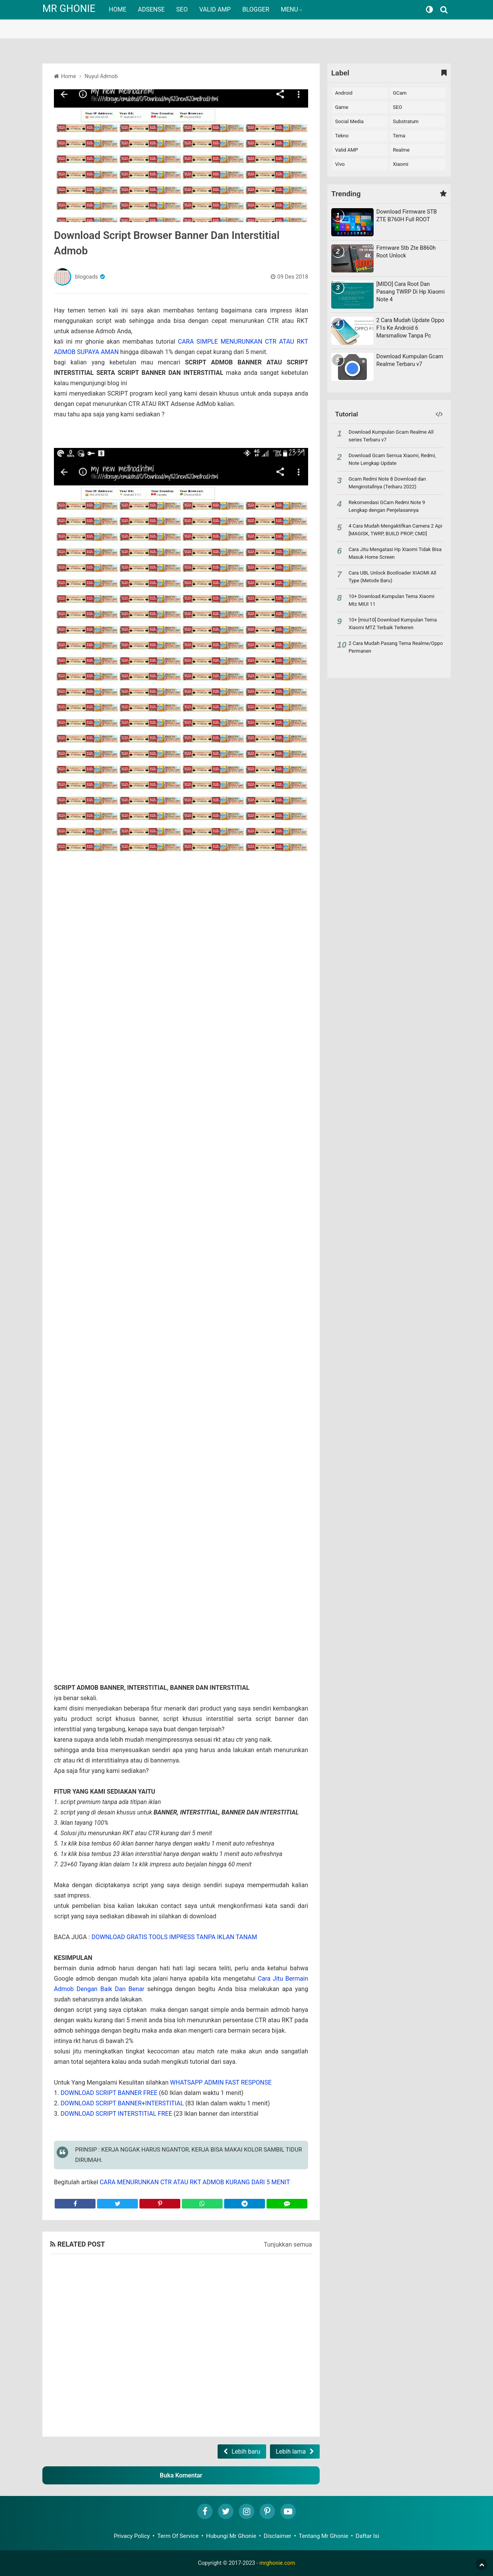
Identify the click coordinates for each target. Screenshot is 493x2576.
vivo (340, 164)
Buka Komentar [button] (181, 2475)
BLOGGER (255, 9)
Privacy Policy (132, 2536)
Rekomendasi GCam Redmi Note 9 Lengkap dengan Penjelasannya (387, 506)
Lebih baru (245, 2451)
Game (341, 107)
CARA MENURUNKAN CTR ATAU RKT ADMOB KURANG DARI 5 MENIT (195, 2182)
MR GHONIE (69, 8)
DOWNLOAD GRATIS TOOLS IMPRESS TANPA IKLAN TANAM (174, 1937)
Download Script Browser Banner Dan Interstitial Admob (167, 243)
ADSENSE (151, 9)
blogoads (86, 277)
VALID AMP (215, 9)
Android (343, 93)
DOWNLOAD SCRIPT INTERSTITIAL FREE (116, 2113)
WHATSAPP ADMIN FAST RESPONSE (221, 2082)
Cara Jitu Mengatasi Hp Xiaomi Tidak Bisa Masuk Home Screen (395, 553)
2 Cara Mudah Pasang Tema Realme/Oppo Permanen (396, 647)
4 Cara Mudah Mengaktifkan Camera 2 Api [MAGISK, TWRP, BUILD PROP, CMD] (395, 529)
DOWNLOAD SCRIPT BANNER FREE (108, 2093)
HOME (117, 9)
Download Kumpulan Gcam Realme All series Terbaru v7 (391, 436)
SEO (182, 9)
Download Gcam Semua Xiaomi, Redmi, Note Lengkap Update (392, 459)
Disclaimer (278, 2536)
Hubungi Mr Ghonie (231, 2536)
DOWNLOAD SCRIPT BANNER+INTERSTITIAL (122, 2103)
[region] (246, 19)
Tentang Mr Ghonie (323, 2536)
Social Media (349, 121)
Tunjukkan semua (288, 2244)
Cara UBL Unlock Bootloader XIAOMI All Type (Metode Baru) (392, 576)
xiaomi (400, 164)
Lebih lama (291, 2451)
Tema (399, 136)
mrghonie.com (277, 2563)
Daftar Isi (367, 2536)
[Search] (445, 9)
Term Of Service (178, 2536)
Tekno (342, 136)
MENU (289, 9)
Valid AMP (346, 150)
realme (401, 150)
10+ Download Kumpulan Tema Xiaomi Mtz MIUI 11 (391, 600)
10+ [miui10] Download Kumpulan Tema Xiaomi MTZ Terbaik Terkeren (393, 623)
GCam (400, 93)
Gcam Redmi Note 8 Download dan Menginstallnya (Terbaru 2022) (387, 482)
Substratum (406, 121)
